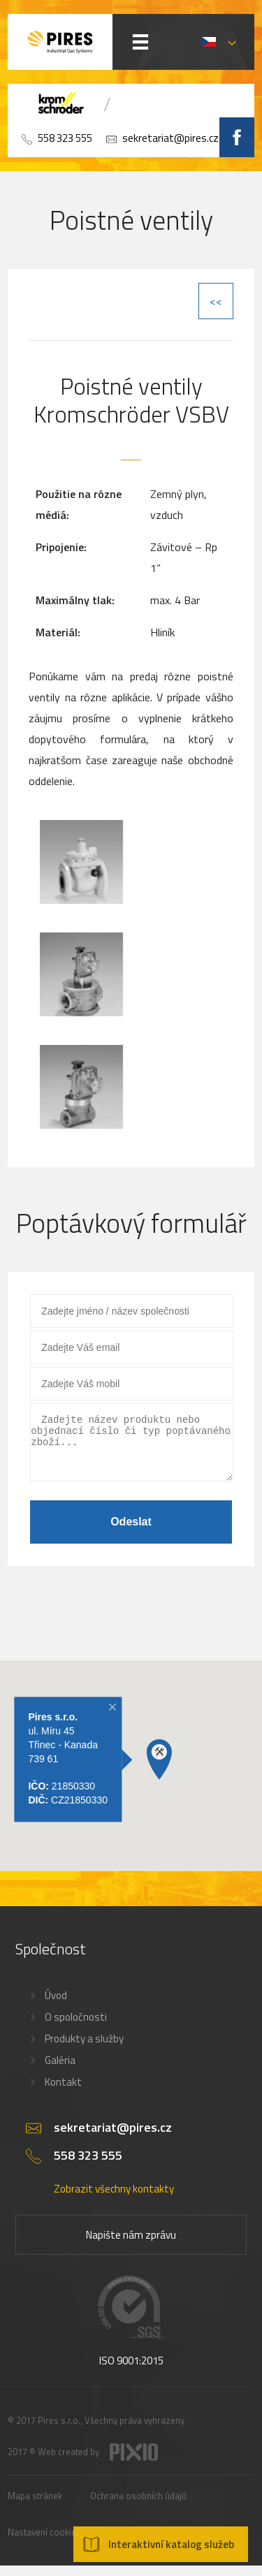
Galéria (60, 2071)
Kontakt (63, 2092)
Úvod (56, 2006)
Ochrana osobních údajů (138, 2506)
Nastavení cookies (44, 2542)
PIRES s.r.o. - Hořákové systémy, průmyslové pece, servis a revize (60, 42)
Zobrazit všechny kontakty (114, 2199)
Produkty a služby (84, 2049)
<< (216, 301)
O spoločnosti (76, 2027)
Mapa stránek (35, 2506)
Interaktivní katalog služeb (171, 2544)
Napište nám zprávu (131, 2245)
